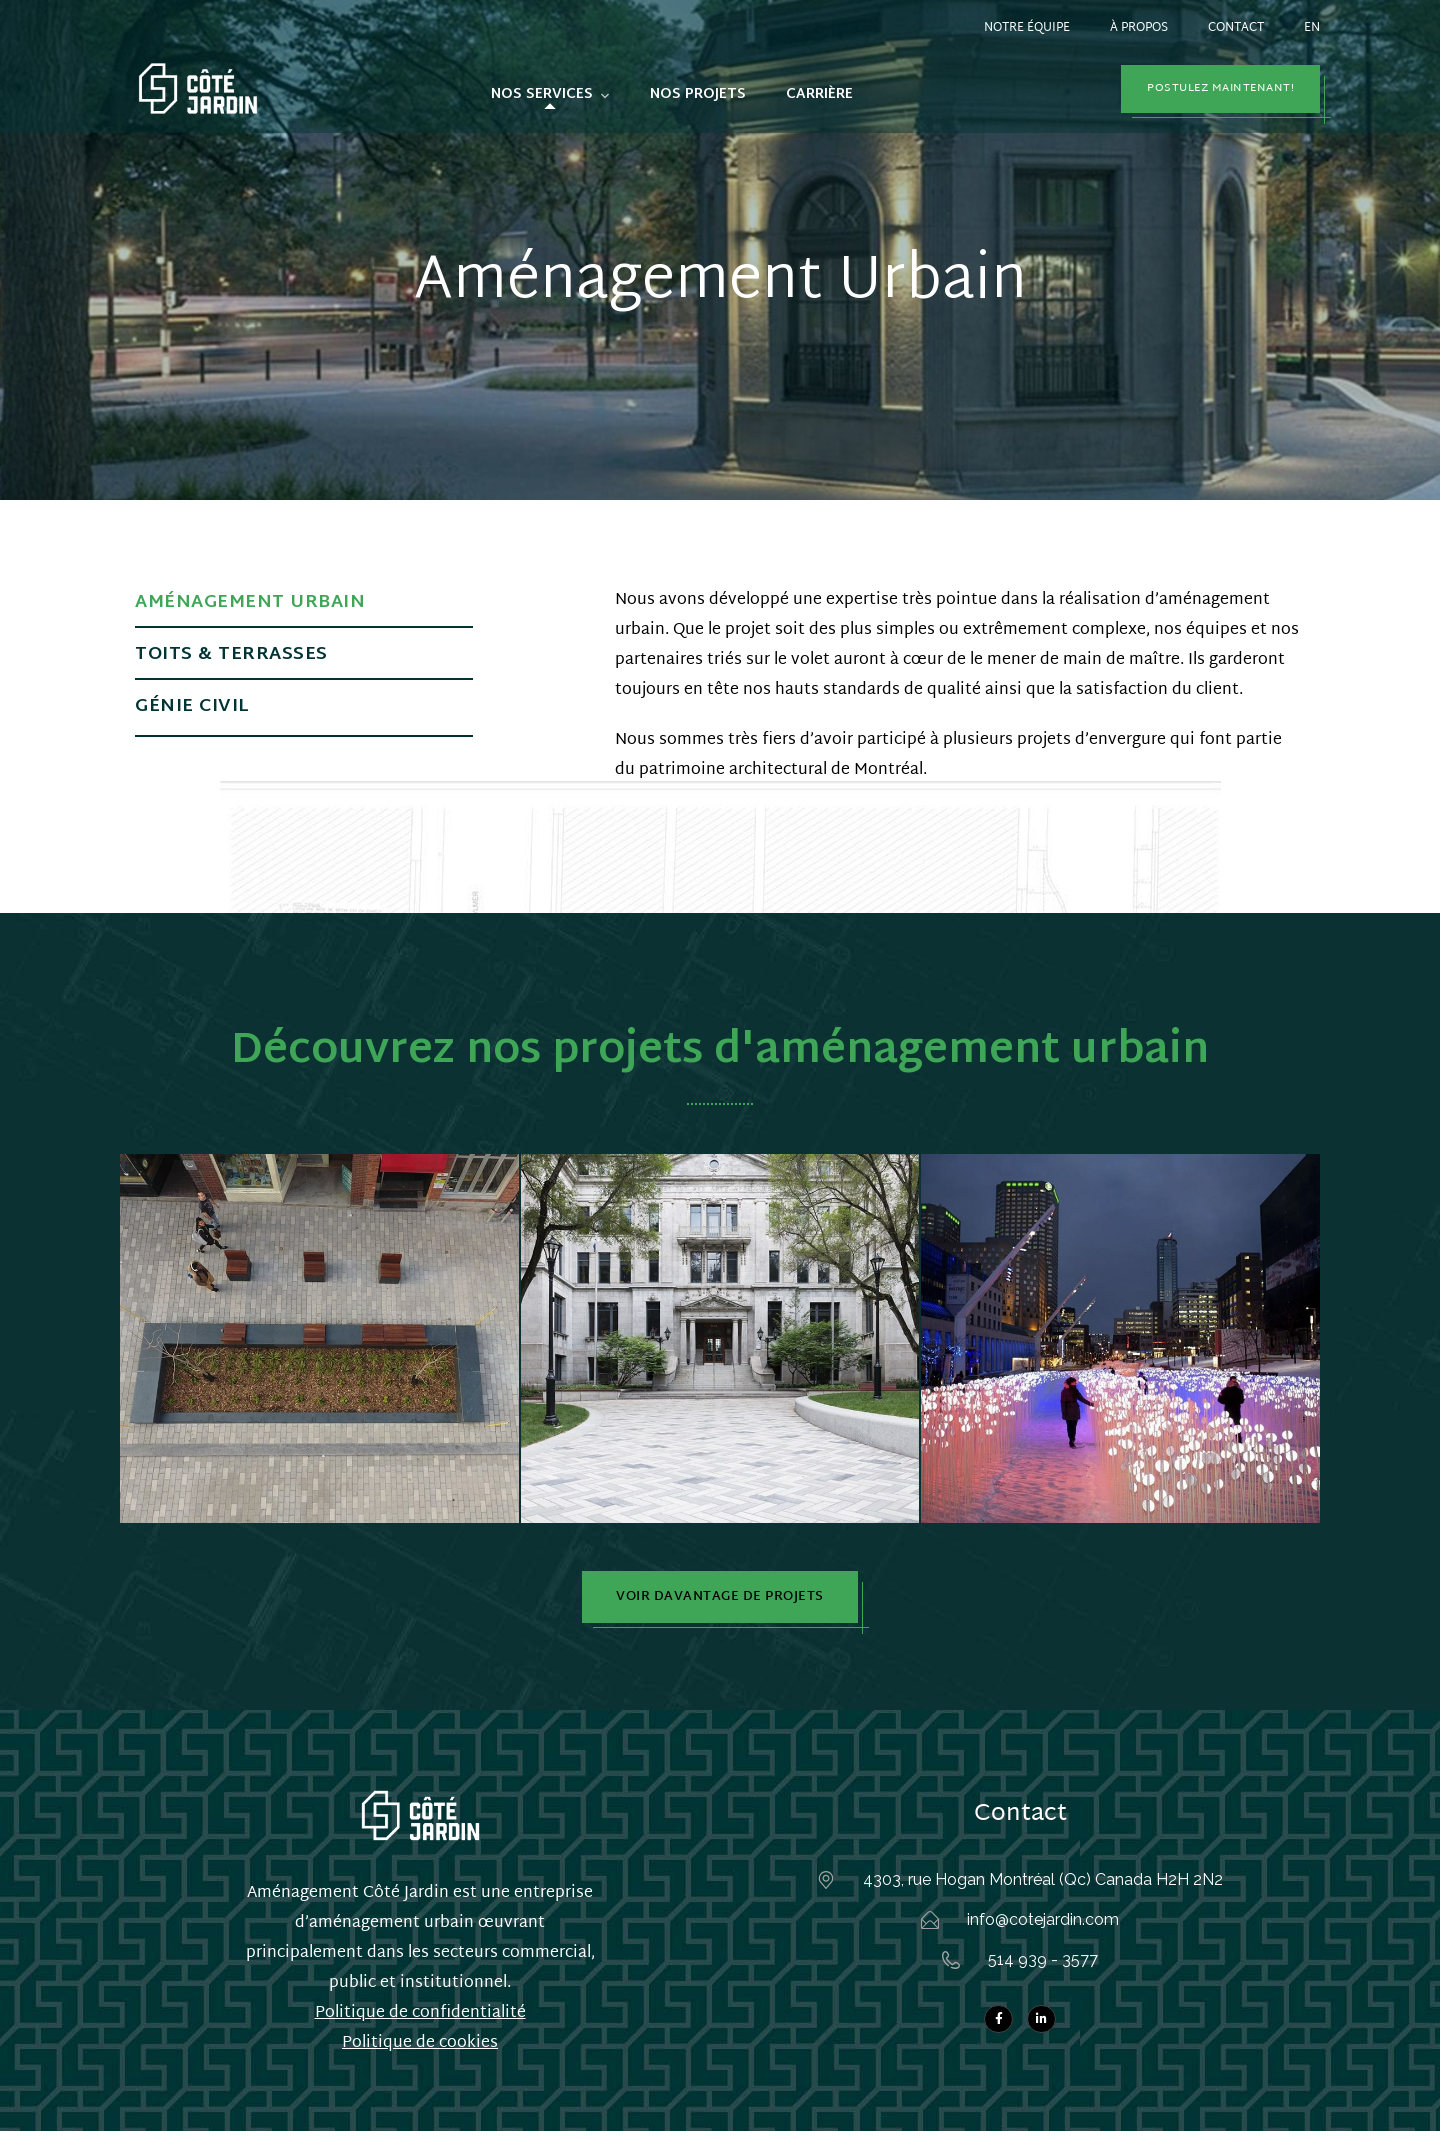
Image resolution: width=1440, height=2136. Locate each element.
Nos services (542, 94)
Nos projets (698, 94)
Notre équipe (1027, 28)
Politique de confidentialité (420, 2018)
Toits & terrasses (231, 654)
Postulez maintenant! (1220, 88)
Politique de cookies (420, 2048)
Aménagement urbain (250, 602)
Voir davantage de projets (720, 1599)
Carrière (819, 94)
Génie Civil (192, 706)
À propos (1139, 28)
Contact (1236, 28)
